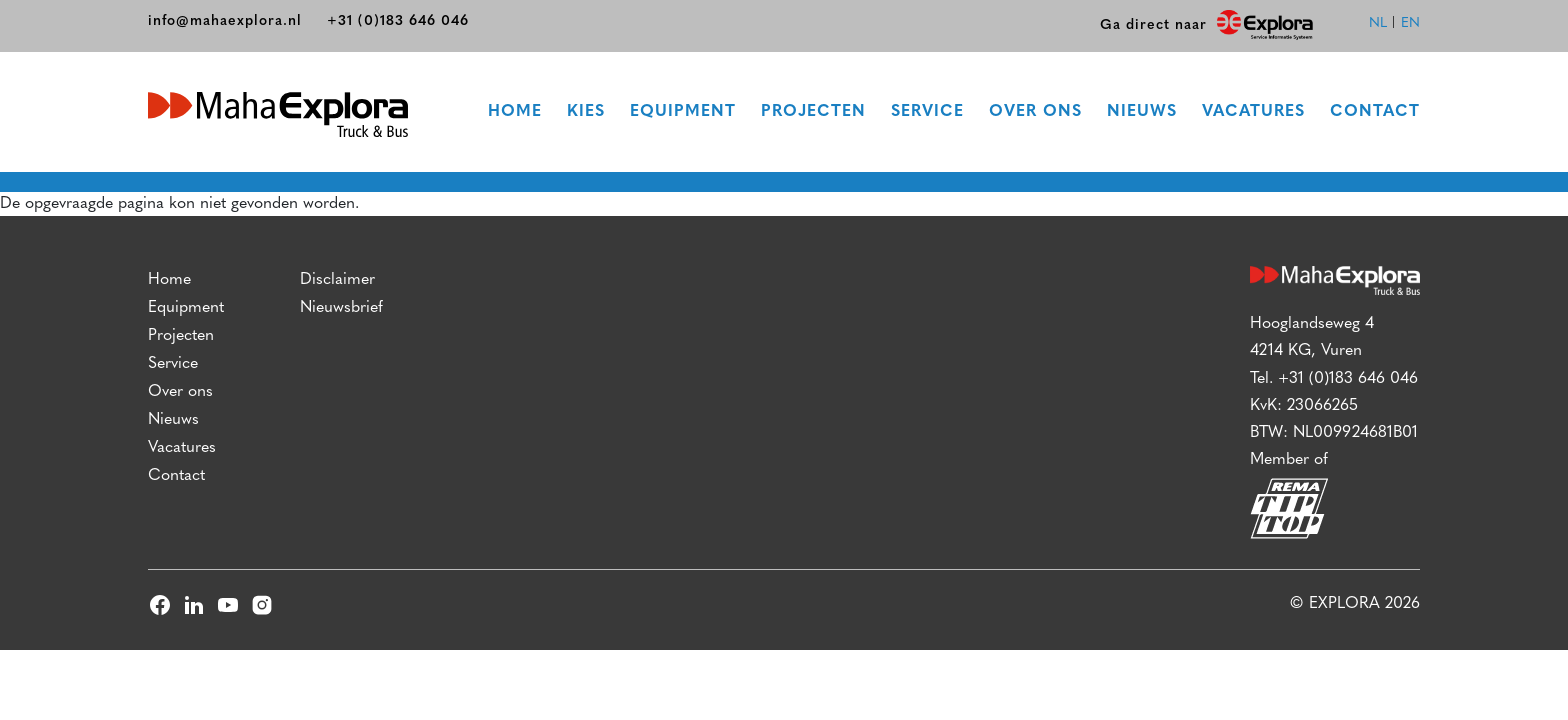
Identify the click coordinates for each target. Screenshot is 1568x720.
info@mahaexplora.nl (225, 21)
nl (1378, 23)
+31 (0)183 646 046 (398, 21)
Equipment (683, 112)
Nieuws (1142, 112)
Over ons (1035, 112)
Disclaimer (337, 280)
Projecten (813, 112)
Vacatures (1253, 112)
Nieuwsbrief (341, 308)
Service (927, 112)
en (1410, 23)
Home (515, 112)
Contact (1375, 112)
